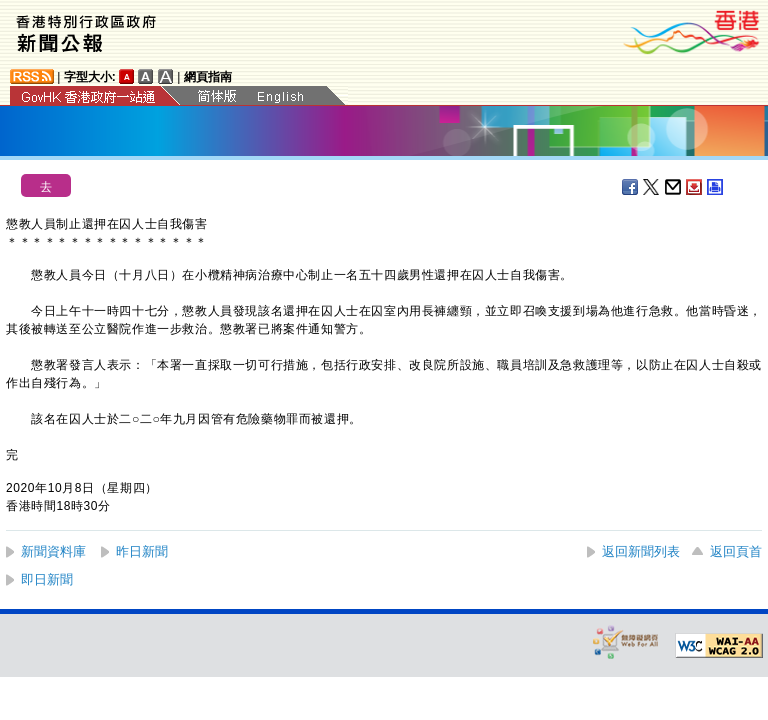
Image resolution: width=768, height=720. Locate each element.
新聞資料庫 (53, 551)
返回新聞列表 (641, 551)
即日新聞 (47, 579)
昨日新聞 (142, 551)
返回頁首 (736, 551)
